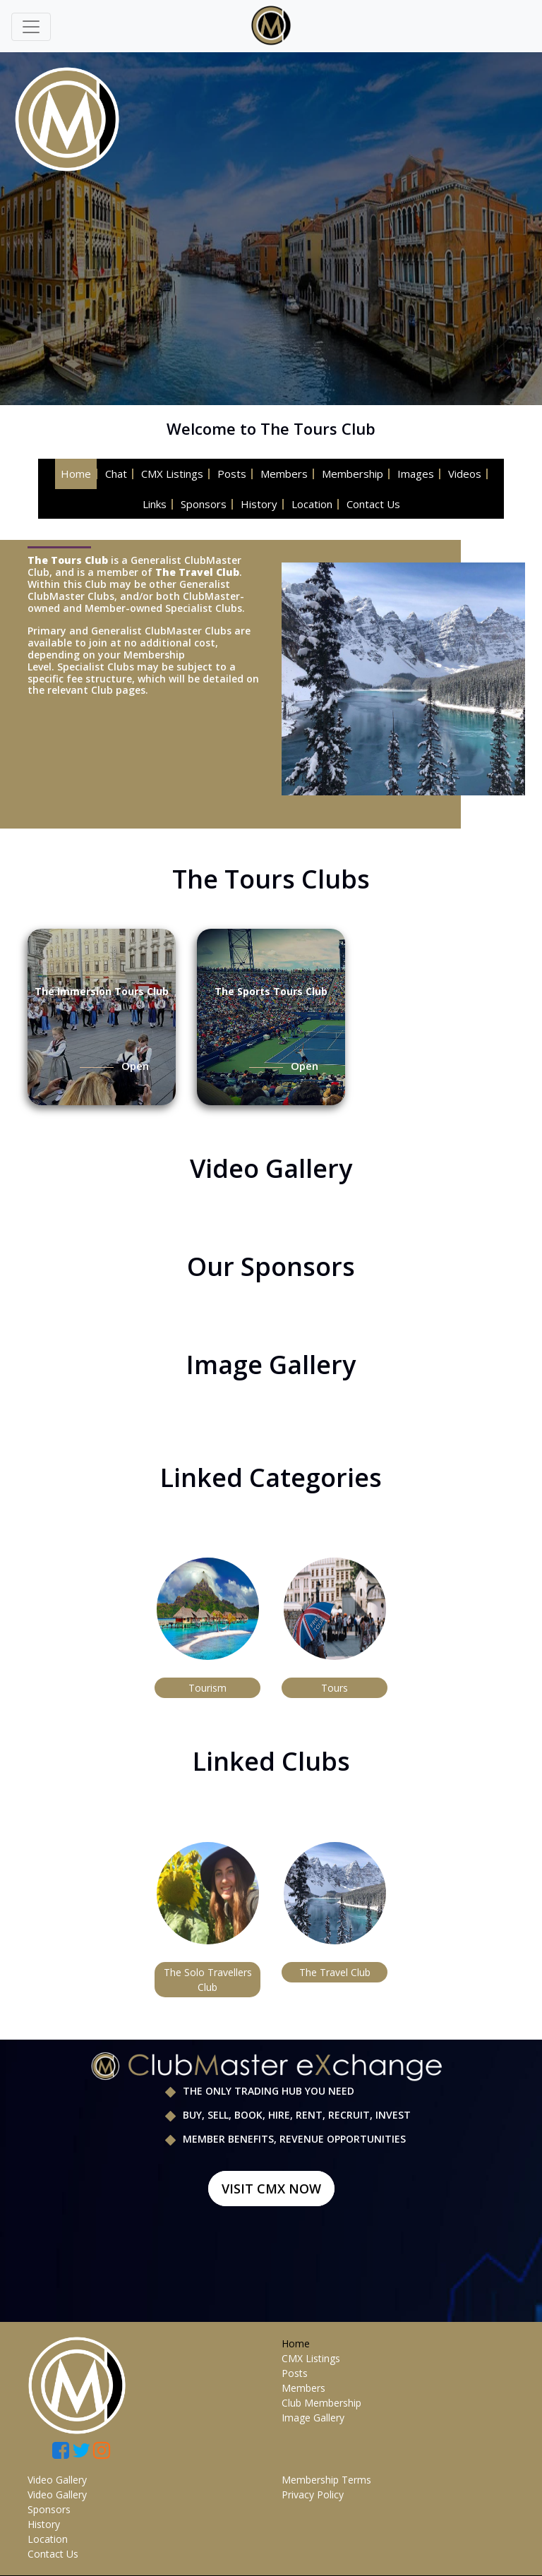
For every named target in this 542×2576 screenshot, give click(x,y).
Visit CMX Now (271, 2188)
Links (155, 504)
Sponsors (204, 504)
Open (135, 1066)
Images (415, 474)
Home (76, 474)
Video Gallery (57, 2479)
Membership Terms (326, 2479)
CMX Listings (172, 474)
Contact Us (373, 504)
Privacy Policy (313, 2494)
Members (284, 474)
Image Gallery (313, 2417)
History (259, 504)
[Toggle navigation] (31, 27)
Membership (352, 474)
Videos (464, 474)
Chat (116, 474)
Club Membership (321, 2402)
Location (311, 504)
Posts (231, 474)
